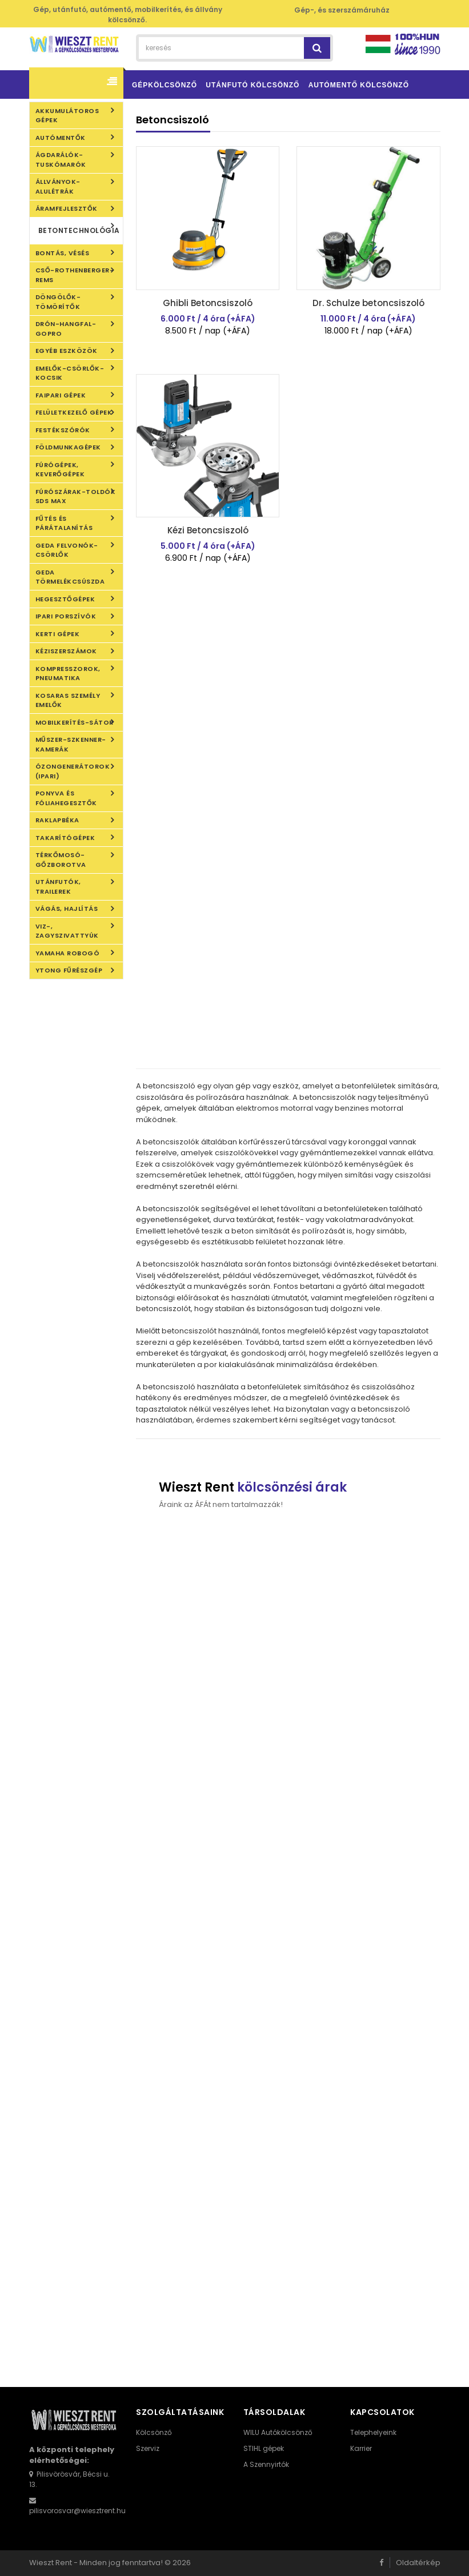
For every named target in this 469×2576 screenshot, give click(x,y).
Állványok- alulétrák (58, 186)
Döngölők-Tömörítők (58, 301)
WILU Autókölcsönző (277, 2432)
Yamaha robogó (67, 953)
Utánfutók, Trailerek (58, 886)
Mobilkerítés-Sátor (74, 722)
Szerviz (147, 2448)
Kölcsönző (154, 2432)
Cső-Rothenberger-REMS (74, 275)
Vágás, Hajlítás (66, 908)
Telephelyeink (373, 2432)
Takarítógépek (65, 837)
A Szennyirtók (266, 2464)
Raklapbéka (57, 820)
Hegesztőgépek (65, 599)
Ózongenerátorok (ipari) (72, 771)
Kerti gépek (57, 633)
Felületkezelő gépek (74, 412)
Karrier (361, 2448)
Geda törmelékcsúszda (70, 577)
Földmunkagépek (68, 447)
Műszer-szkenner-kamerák (70, 744)
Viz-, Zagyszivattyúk (67, 931)
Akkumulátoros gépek (67, 115)
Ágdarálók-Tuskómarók (60, 159)
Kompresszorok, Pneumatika (68, 673)
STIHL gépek (263, 2448)
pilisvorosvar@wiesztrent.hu (77, 2510)
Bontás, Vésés (62, 253)
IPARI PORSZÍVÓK (66, 616)
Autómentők (60, 137)
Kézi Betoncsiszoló (207, 530)
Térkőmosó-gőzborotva (60, 859)
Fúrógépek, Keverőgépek (60, 469)
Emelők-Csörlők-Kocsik (70, 373)
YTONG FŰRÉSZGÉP (69, 970)
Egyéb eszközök (66, 350)
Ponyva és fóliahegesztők (66, 798)
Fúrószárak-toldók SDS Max (75, 496)
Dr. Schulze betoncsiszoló (368, 303)
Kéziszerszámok (66, 651)
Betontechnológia (79, 230)
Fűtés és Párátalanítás (64, 523)
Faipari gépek (60, 395)
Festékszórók (62, 430)
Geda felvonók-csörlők (66, 550)
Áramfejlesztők (66, 208)
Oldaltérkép (418, 2562)
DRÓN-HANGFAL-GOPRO (66, 328)
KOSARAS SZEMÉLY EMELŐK (68, 700)
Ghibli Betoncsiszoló (207, 303)
